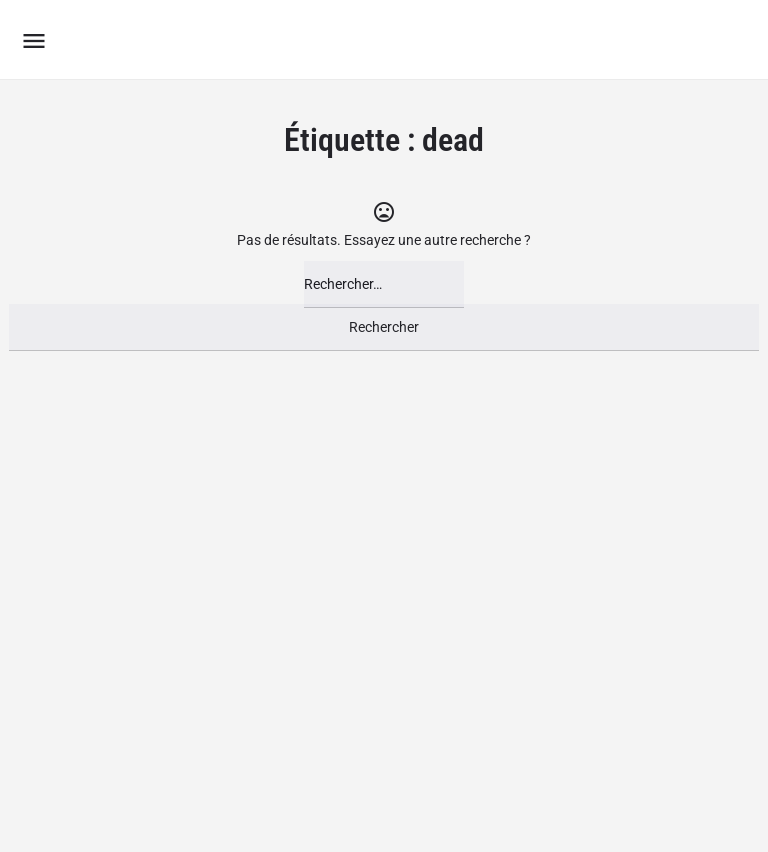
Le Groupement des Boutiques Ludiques (304, 39)
